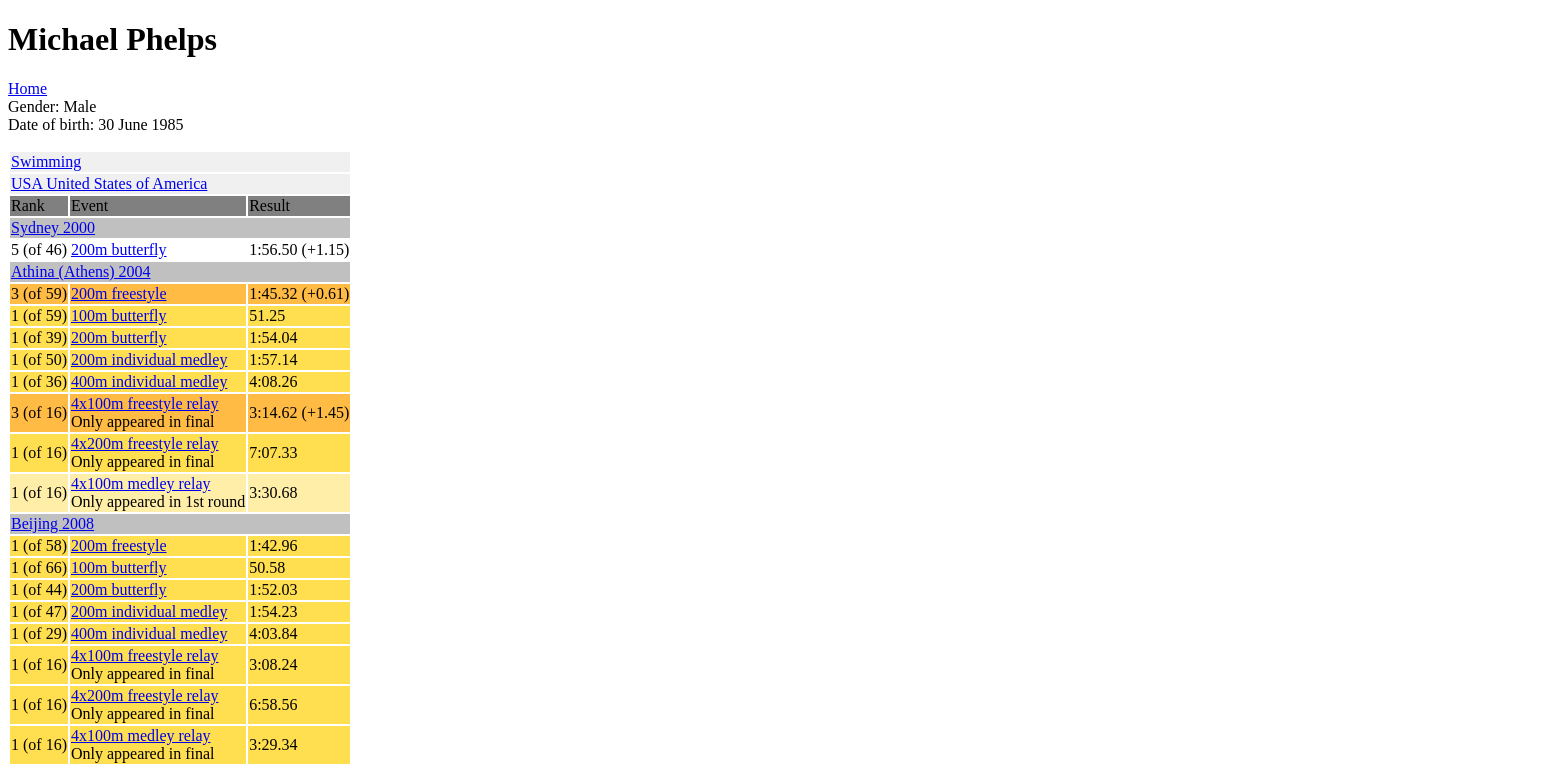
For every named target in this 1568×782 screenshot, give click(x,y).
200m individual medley (149, 359)
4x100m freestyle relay (145, 403)
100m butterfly (119, 315)
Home (27, 88)
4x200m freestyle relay (145, 443)
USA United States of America (109, 183)
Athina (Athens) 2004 (81, 271)
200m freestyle (119, 293)
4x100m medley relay (141, 483)
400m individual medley (149, 381)
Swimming (46, 161)
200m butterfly (119, 249)
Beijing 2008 (52, 523)
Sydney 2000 (53, 227)
